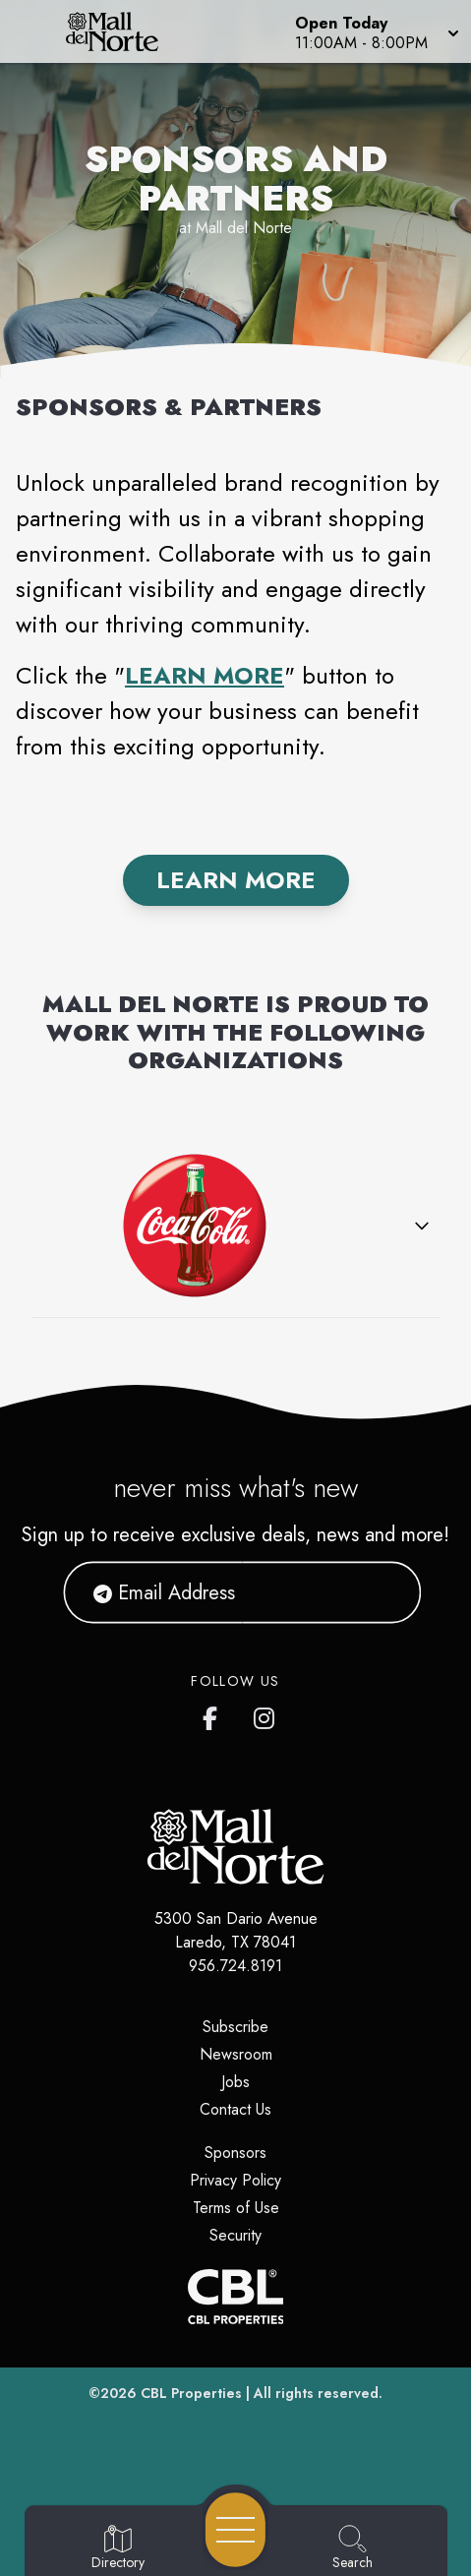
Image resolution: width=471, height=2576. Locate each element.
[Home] (122, 31)
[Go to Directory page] (118, 2548)
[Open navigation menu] (235, 2529)
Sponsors (235, 2152)
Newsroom (236, 2054)
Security (235, 2235)
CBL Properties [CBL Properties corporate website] (191, 2393)
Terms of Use (236, 2207)
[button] (375, 31)
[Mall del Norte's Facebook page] (214, 1714)
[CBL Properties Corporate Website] (235, 2296)
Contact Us (235, 2109)
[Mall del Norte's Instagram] (265, 1714)
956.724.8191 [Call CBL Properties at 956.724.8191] (235, 1965)
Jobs (235, 2081)
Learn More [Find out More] (236, 880)
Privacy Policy (235, 2180)
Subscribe (235, 2026)
